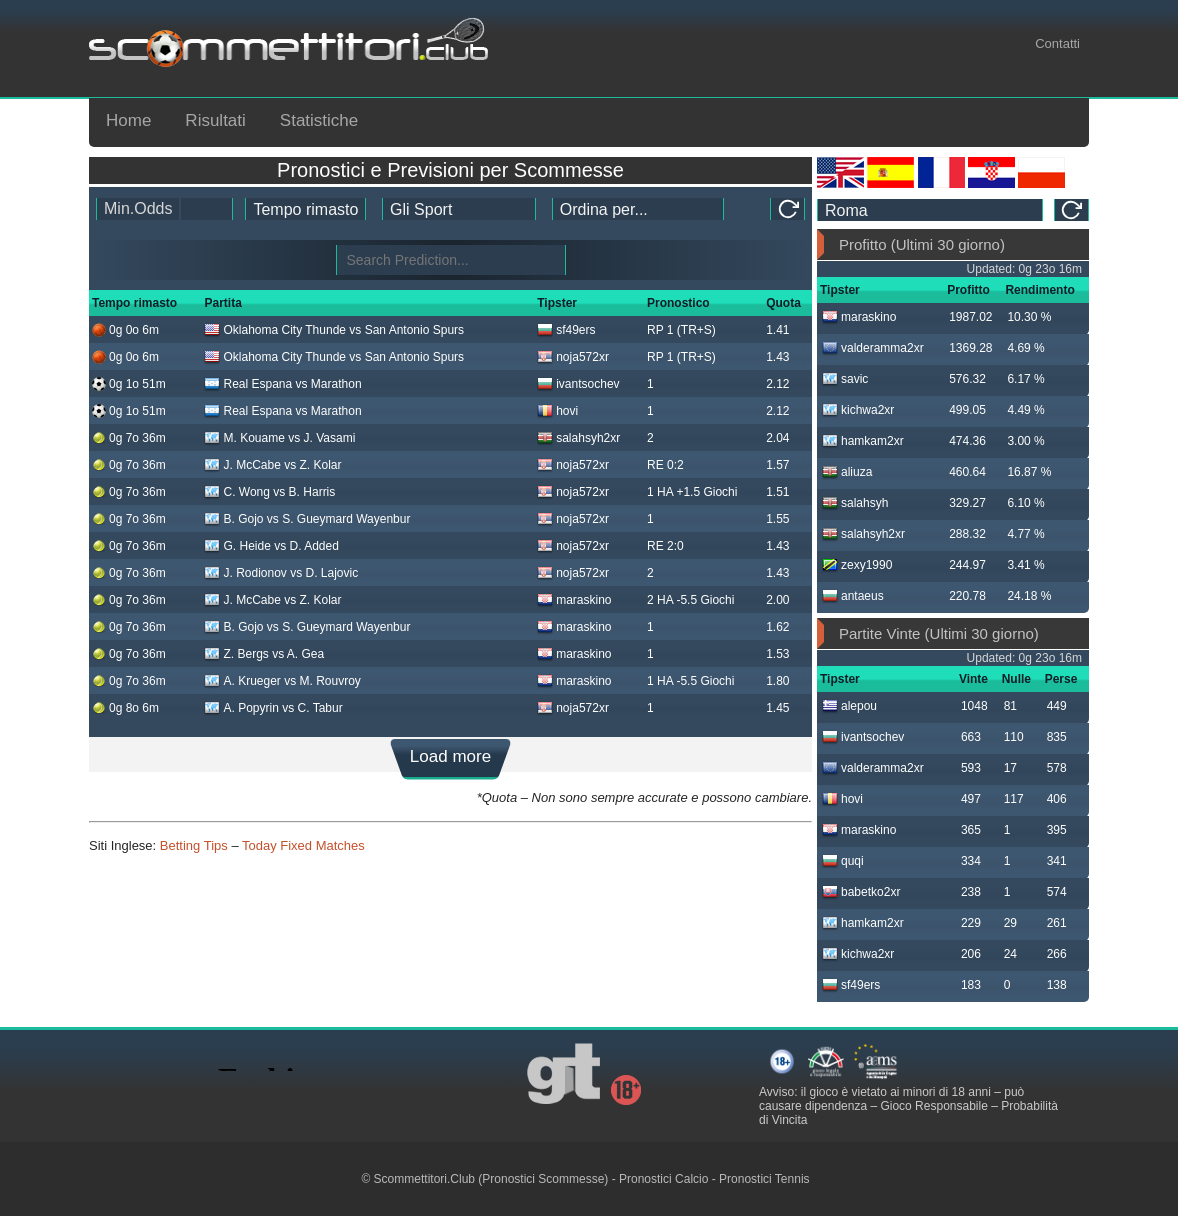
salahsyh (855, 503)
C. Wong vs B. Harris (269, 492)
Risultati (215, 120)
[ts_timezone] (930, 210)
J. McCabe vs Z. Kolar (272, 465)
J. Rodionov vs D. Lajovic (281, 573)
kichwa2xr (858, 410)
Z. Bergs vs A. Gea (264, 654)
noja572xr (573, 357)
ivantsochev (578, 384)
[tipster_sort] (638, 209)
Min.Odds (138, 208)
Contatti (1057, 43)
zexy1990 (857, 565)
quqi (843, 861)
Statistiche (319, 120)
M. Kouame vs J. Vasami (279, 438)
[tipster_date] (305, 209)
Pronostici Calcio (663, 1179)
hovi (557, 411)
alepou (849, 706)
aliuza (847, 472)
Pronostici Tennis (764, 1179)
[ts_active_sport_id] (459, 209)
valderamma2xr (873, 348)
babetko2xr (861, 892)
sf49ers (566, 330)
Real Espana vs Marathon (282, 384)
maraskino (574, 600)
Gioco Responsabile (933, 1106)
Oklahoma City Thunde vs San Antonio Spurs (334, 330)
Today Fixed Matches (303, 845)
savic (845, 379)
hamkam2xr (863, 441)
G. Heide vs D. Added (271, 546)
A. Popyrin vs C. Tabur (273, 708)
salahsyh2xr (578, 438)
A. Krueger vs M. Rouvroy (282, 681)
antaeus (853, 596)
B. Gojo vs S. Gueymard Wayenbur (307, 519)
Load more (450, 756)
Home (128, 120)
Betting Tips (194, 845)
